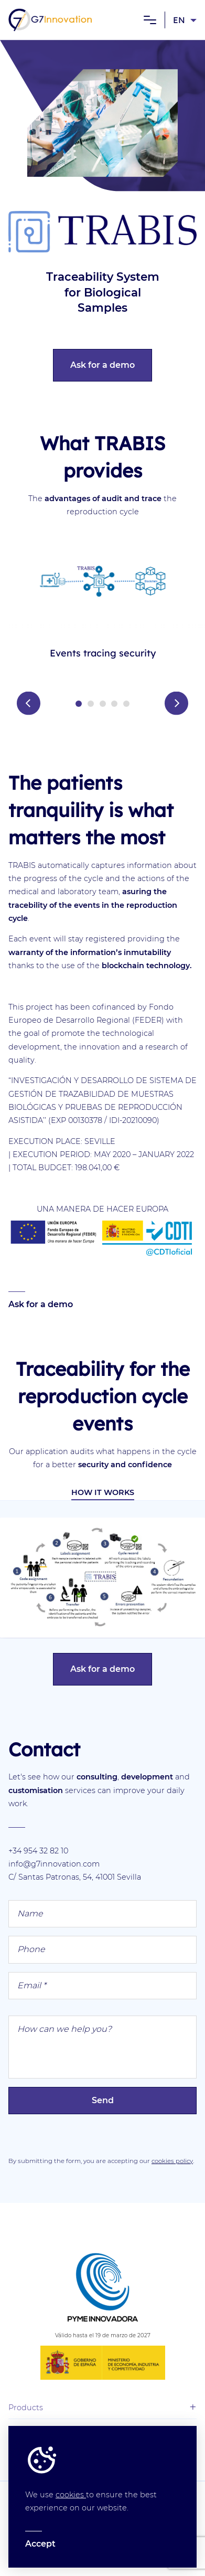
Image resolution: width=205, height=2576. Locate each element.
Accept (40, 2543)
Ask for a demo (102, 365)
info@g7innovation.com (54, 1864)
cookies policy (172, 2161)
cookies (71, 2494)
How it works (102, 1492)
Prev (28, 703)
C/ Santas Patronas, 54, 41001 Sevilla (74, 1877)
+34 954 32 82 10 (38, 1851)
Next (176, 703)
